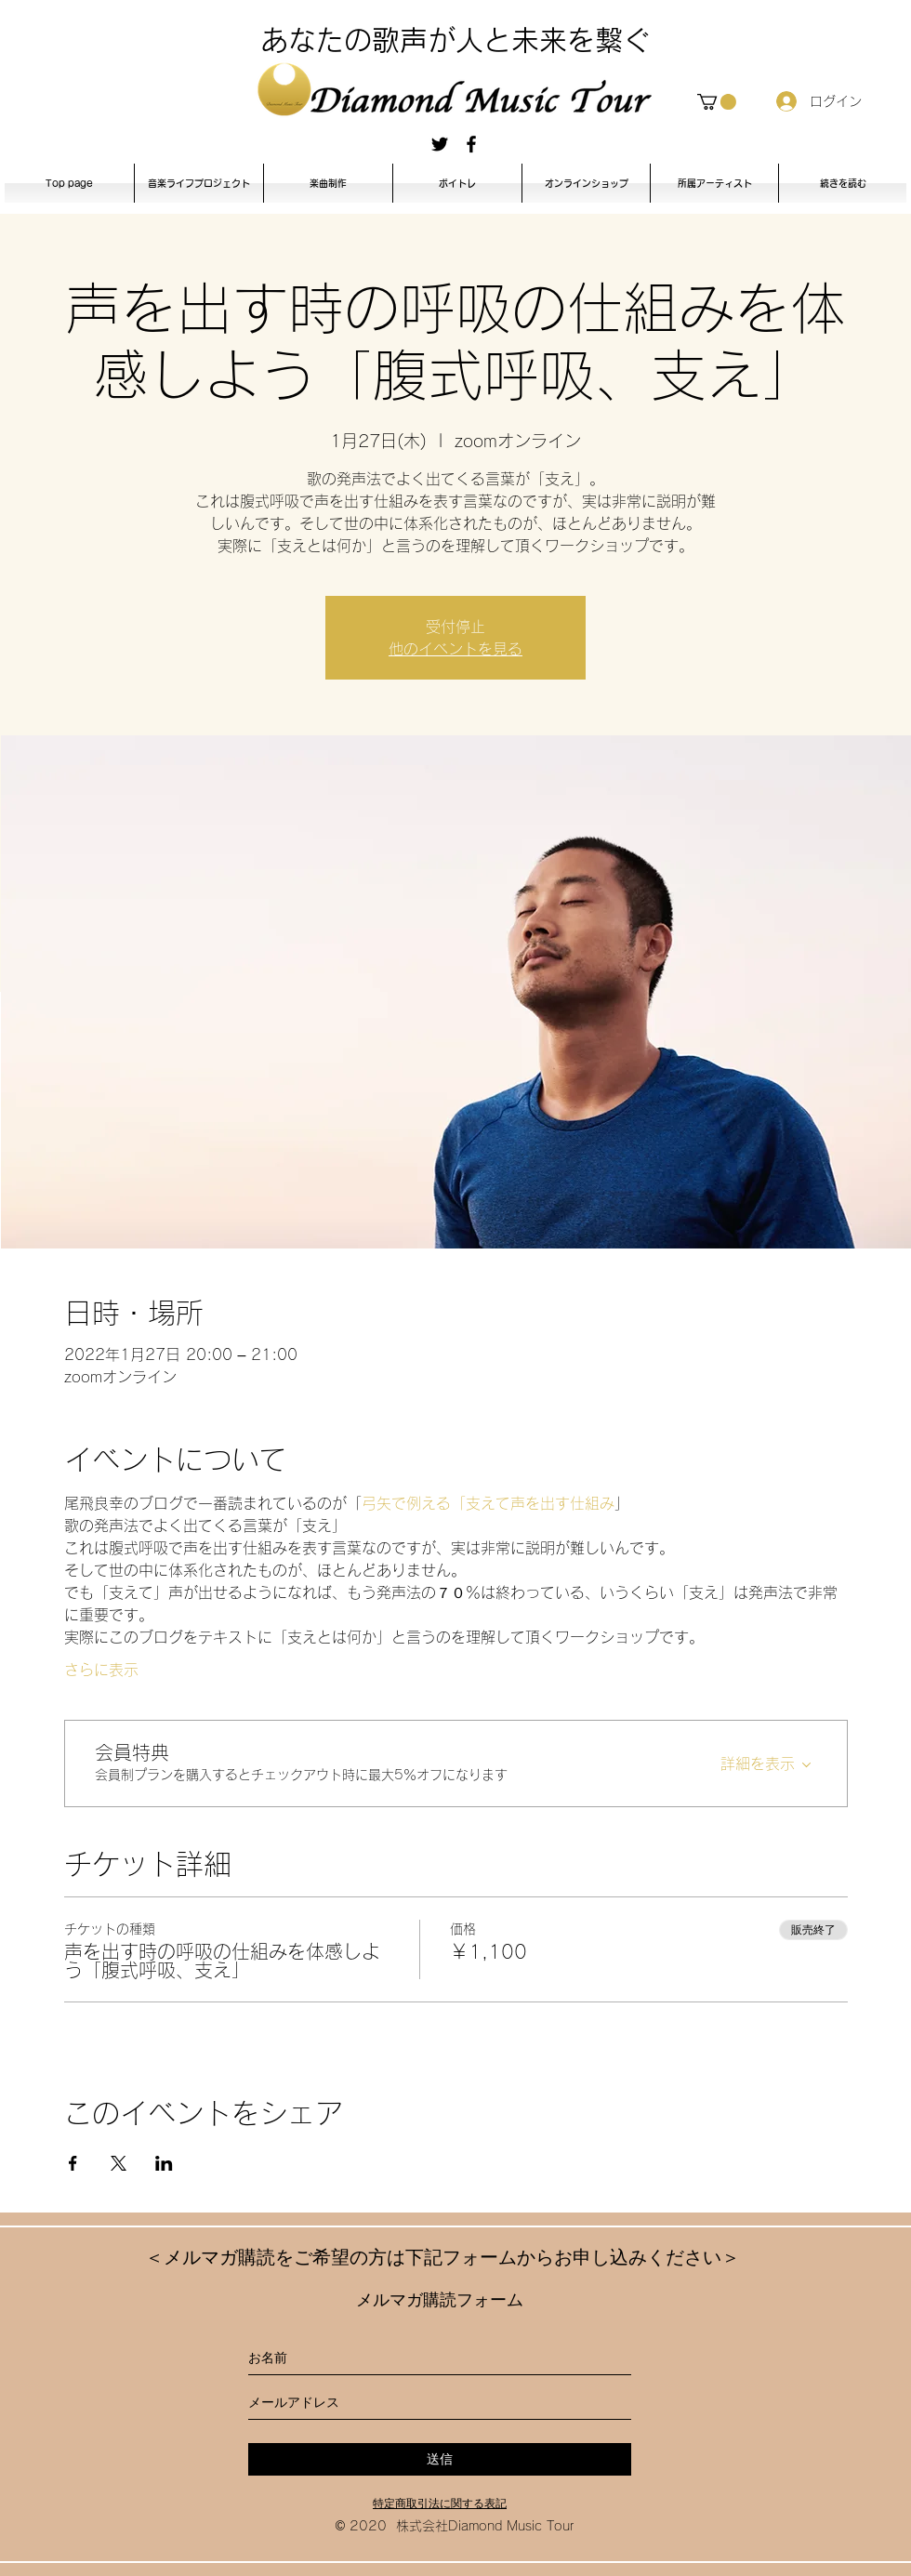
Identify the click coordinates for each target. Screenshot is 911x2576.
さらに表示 (101, 1669)
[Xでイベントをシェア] (118, 2163)
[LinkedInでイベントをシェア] (164, 2163)
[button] (716, 102)
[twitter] (440, 144)
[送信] (439, 2459)
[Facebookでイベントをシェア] (73, 2163)
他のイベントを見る (455, 648)
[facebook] (471, 144)
